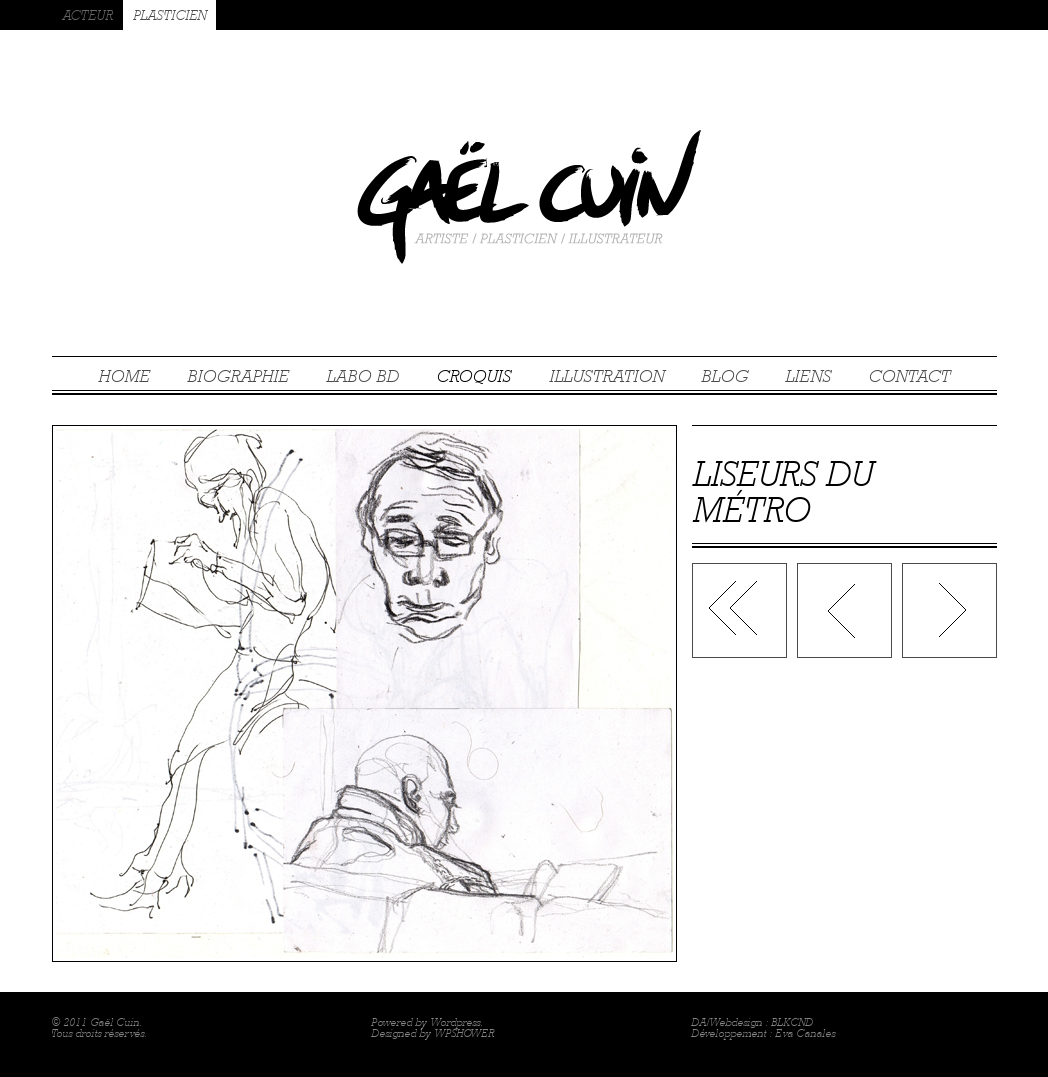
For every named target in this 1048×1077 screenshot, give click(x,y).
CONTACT (909, 376)
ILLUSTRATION (606, 376)
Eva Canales (805, 1033)
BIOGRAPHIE (238, 376)
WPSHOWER (464, 1033)
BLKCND (792, 1022)
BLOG (724, 376)
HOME (124, 376)
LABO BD (362, 376)
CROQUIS (473, 376)
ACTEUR (87, 15)
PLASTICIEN (169, 15)
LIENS (808, 376)
